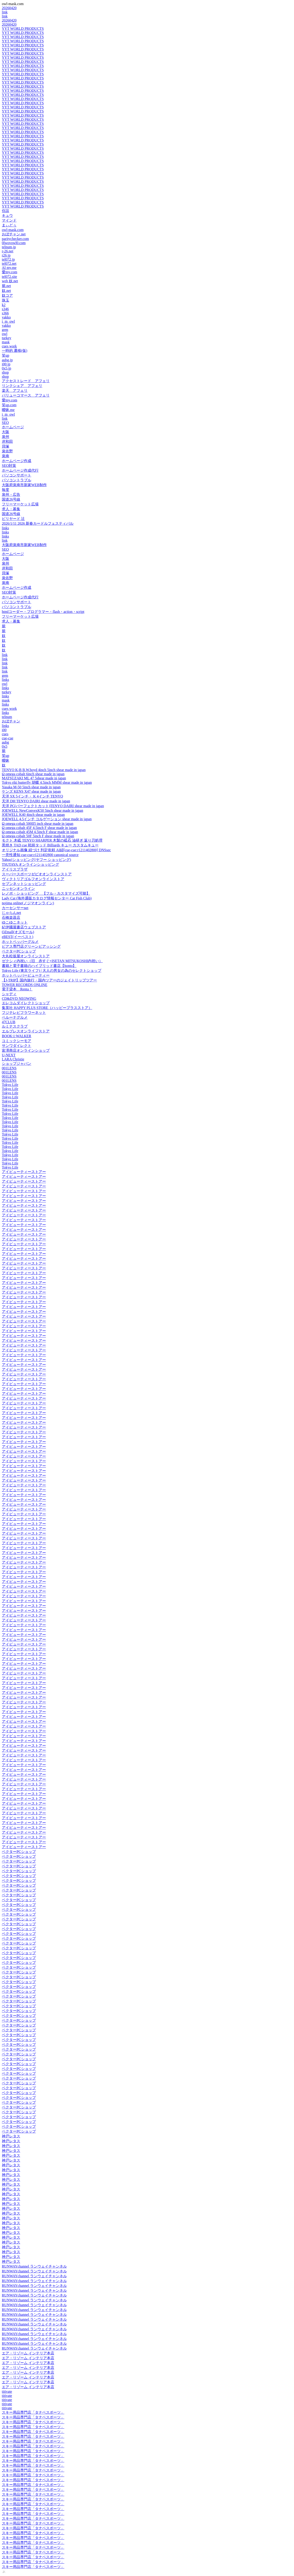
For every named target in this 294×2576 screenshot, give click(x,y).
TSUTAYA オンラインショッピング (30, 864)
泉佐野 (7, 451)
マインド (9, 220)
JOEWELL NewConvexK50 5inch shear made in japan (42, 810)
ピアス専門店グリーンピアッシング (31, 946)
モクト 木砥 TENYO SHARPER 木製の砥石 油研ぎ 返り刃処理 (52, 840)
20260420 (9, 8)
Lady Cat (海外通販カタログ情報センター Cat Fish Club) (47, 898)
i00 (4, 730)
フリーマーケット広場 (20, 504)
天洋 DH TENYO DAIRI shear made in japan (36, 801)
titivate (7, 2391)
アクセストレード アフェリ (26, 381)
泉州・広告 (11, 494)
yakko (6, 317)
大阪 (5, 432)
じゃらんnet (11, 913)
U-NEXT (9, 1055)
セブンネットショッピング (24, 884)
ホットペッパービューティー (26, 975)
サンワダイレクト (16, 1046)
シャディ (9, 994)
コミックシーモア (16, 1041)
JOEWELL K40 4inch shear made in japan (33, 815)
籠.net (6, 286)
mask (6, 342)
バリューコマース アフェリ (26, 395)
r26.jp (6, 255)
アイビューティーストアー (24, 1172)
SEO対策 (9, 466)
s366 (5, 313)
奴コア (7, 295)
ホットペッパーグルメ (20, 942)
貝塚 (5, 446)
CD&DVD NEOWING (19, 999)
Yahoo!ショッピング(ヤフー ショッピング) (36, 860)
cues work (9, 346)
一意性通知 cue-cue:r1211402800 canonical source (40, 855)
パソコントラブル (16, 480)
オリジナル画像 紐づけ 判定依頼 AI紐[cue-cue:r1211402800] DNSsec (56, 850)
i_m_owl (8, 321)
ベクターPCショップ (19, 951)
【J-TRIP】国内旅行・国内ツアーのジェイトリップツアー (49, 980)
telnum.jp (9, 247)
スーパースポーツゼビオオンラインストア (37, 874)
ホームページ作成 (16, 461)
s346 (5, 309)
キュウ (7, 215)
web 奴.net (10, 281)
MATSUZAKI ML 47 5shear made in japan (34, 778)
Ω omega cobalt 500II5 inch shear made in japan (37, 824)
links (5, 528)
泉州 (5, 437)
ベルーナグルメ (15, 1017)
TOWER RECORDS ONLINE (24, 985)
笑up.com (9, 405)
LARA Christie (13, 1059)
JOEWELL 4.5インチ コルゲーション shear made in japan (47, 819)
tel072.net (9, 263)
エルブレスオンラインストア (26, 1031)
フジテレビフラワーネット (24, 1013)
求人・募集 (11, 509)
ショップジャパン (16, 1063)
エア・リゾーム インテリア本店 (28, 2353)
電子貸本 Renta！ (17, 989)
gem (5, 330)
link (5, 12)
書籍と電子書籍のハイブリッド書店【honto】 (39, 966)
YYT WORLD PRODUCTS (23, 29)
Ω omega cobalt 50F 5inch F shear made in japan (38, 836)
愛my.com (9, 272)
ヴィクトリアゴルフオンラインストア (33, 879)
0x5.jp (6, 368)
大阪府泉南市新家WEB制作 (24, 485)
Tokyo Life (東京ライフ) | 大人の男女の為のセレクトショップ (51, 970)
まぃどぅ (9, 225)
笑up (5, 355)
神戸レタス (11, 2136)
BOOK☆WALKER (16, 1036)
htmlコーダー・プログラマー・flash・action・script (43, 612)
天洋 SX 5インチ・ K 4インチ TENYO (32, 796)
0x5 (4, 746)
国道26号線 (11, 499)
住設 (5, 211)
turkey (6, 338)
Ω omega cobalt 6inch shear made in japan (33, 774)
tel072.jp (8, 259)
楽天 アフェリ (15, 390)
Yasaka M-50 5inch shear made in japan (31, 787)
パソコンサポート (16, 475)
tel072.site (9, 277)
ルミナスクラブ (15, 1026)
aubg (5, 742)
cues (5, 734)
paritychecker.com (15, 239)
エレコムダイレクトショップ (26, 1003)
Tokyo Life (10, 1085)
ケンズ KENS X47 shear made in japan (31, 791)
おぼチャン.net (14, 234)
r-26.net (7, 251)
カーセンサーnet (15, 908)
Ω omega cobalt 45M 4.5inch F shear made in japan (40, 832)
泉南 (5, 456)
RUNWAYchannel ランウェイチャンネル (34, 2266)
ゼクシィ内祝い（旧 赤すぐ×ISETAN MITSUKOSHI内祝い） (52, 961)
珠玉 (5, 300)
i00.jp (6, 364)
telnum (7, 717)
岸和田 (7, 441)
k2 (4, 305)
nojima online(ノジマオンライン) (28, 903)
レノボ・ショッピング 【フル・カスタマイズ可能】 (46, 893)
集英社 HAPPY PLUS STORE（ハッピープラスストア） (47, 1008)
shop (5, 372)
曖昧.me (8, 410)
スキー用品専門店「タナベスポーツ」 (33, 2412)
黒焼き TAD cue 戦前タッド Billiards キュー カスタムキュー (50, 845)
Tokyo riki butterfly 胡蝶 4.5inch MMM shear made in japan (47, 782)
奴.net (6, 291)
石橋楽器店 (11, 917)
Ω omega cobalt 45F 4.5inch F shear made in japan (39, 828)
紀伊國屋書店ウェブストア (24, 927)
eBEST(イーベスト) (17, 937)
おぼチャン (11, 721)
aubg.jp (7, 360)
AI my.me (9, 268)
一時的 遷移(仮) (14, 350)
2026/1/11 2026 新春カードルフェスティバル (38, 523)
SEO (5, 423)
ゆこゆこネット (15, 922)
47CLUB (8, 1022)
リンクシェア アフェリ (22, 386)
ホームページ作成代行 (20, 470)
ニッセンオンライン (18, 889)
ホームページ (13, 427)
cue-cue (7, 738)
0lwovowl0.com (14, 243)
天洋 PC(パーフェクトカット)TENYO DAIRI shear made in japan (53, 806)
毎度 (5, 490)
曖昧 (5, 760)
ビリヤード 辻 (13, 519)
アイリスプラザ (15, 869)
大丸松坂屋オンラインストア (26, 956)
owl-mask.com (13, 230)
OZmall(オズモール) (18, 932)
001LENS (9, 1068)
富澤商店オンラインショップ (26, 1050)
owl (4, 334)
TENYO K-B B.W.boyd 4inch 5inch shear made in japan (44, 770)
